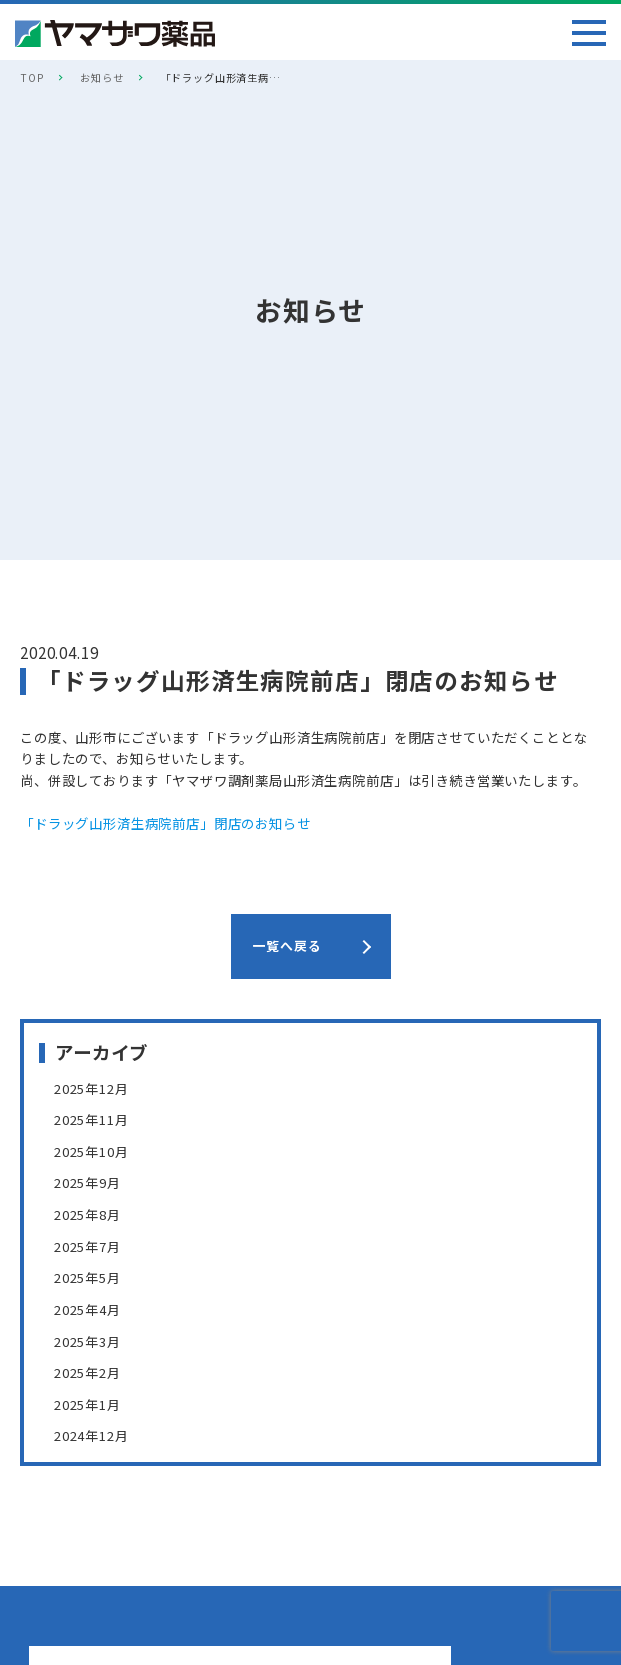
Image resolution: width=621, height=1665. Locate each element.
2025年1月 (87, 1403)
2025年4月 (87, 1309)
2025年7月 (87, 1246)
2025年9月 (87, 1183)
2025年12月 (91, 1088)
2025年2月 (87, 1372)
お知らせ (101, 77)
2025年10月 (91, 1151)
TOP (32, 77)
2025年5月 (87, 1277)
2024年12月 (91, 1435)
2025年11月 (91, 1120)
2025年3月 (87, 1340)
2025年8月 (87, 1214)
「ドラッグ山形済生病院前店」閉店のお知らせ (165, 823)
